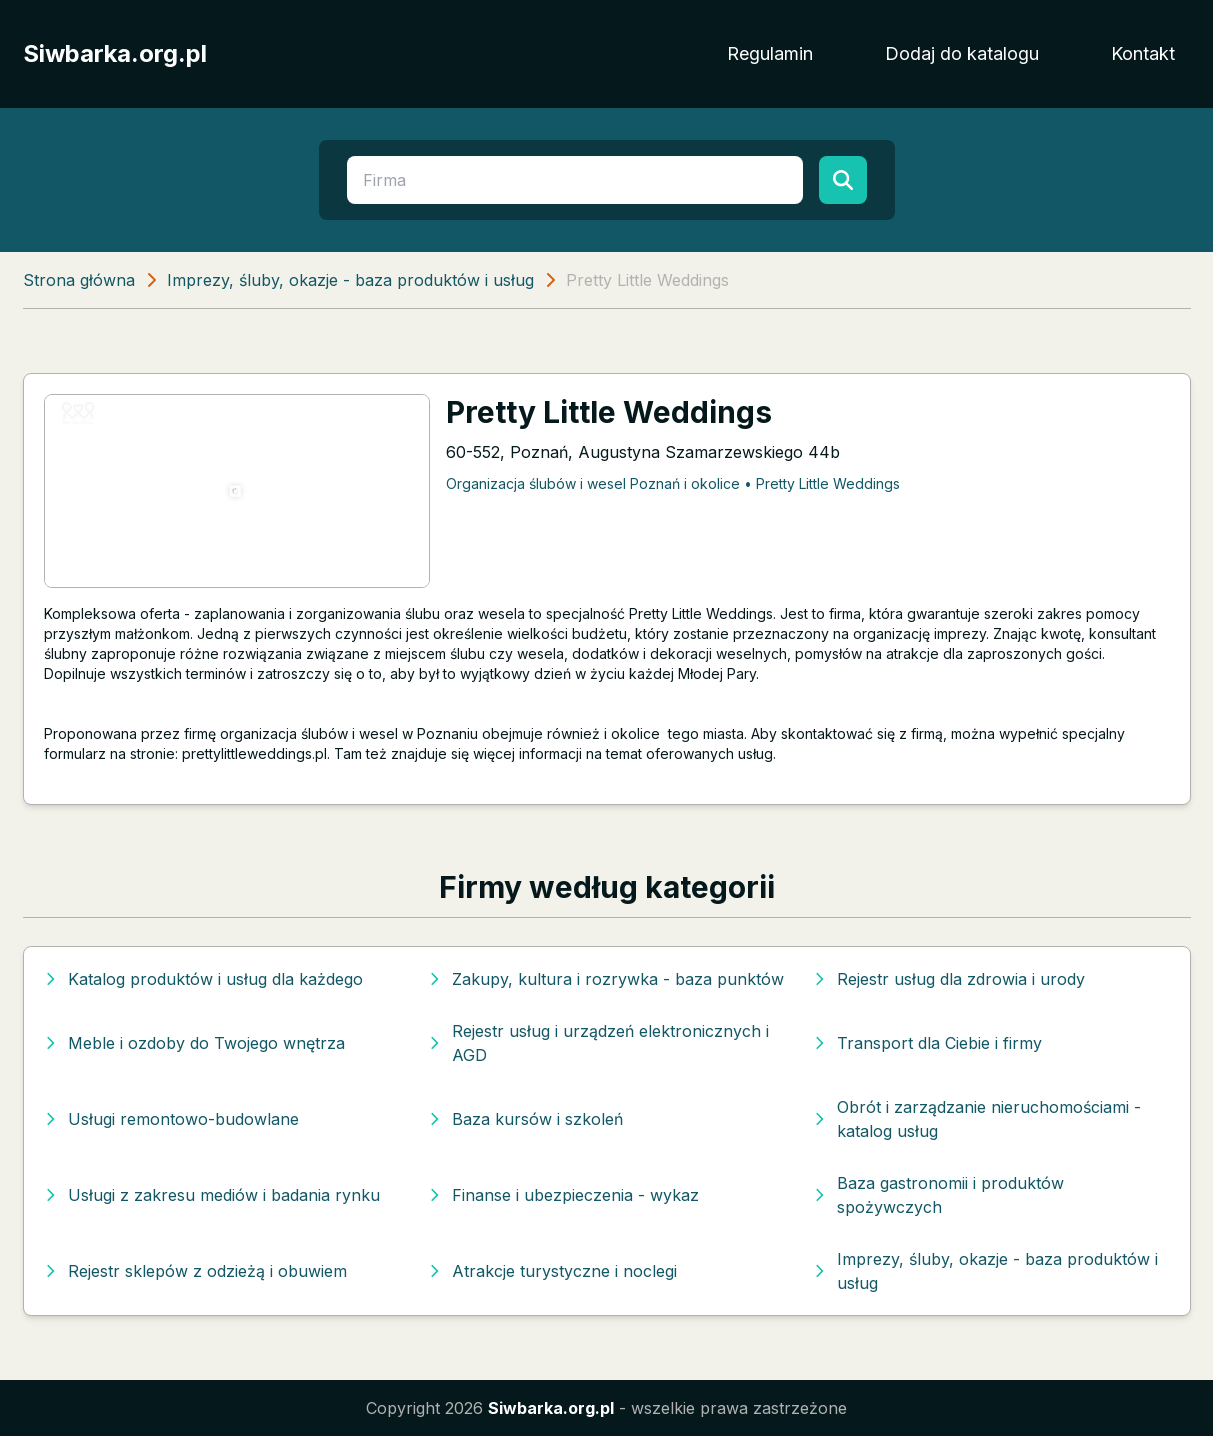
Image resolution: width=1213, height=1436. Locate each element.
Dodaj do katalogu (962, 53)
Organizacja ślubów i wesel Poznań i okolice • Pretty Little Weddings (673, 483)
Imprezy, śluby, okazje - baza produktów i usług (350, 280)
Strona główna (79, 280)
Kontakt (1143, 53)
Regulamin (770, 53)
